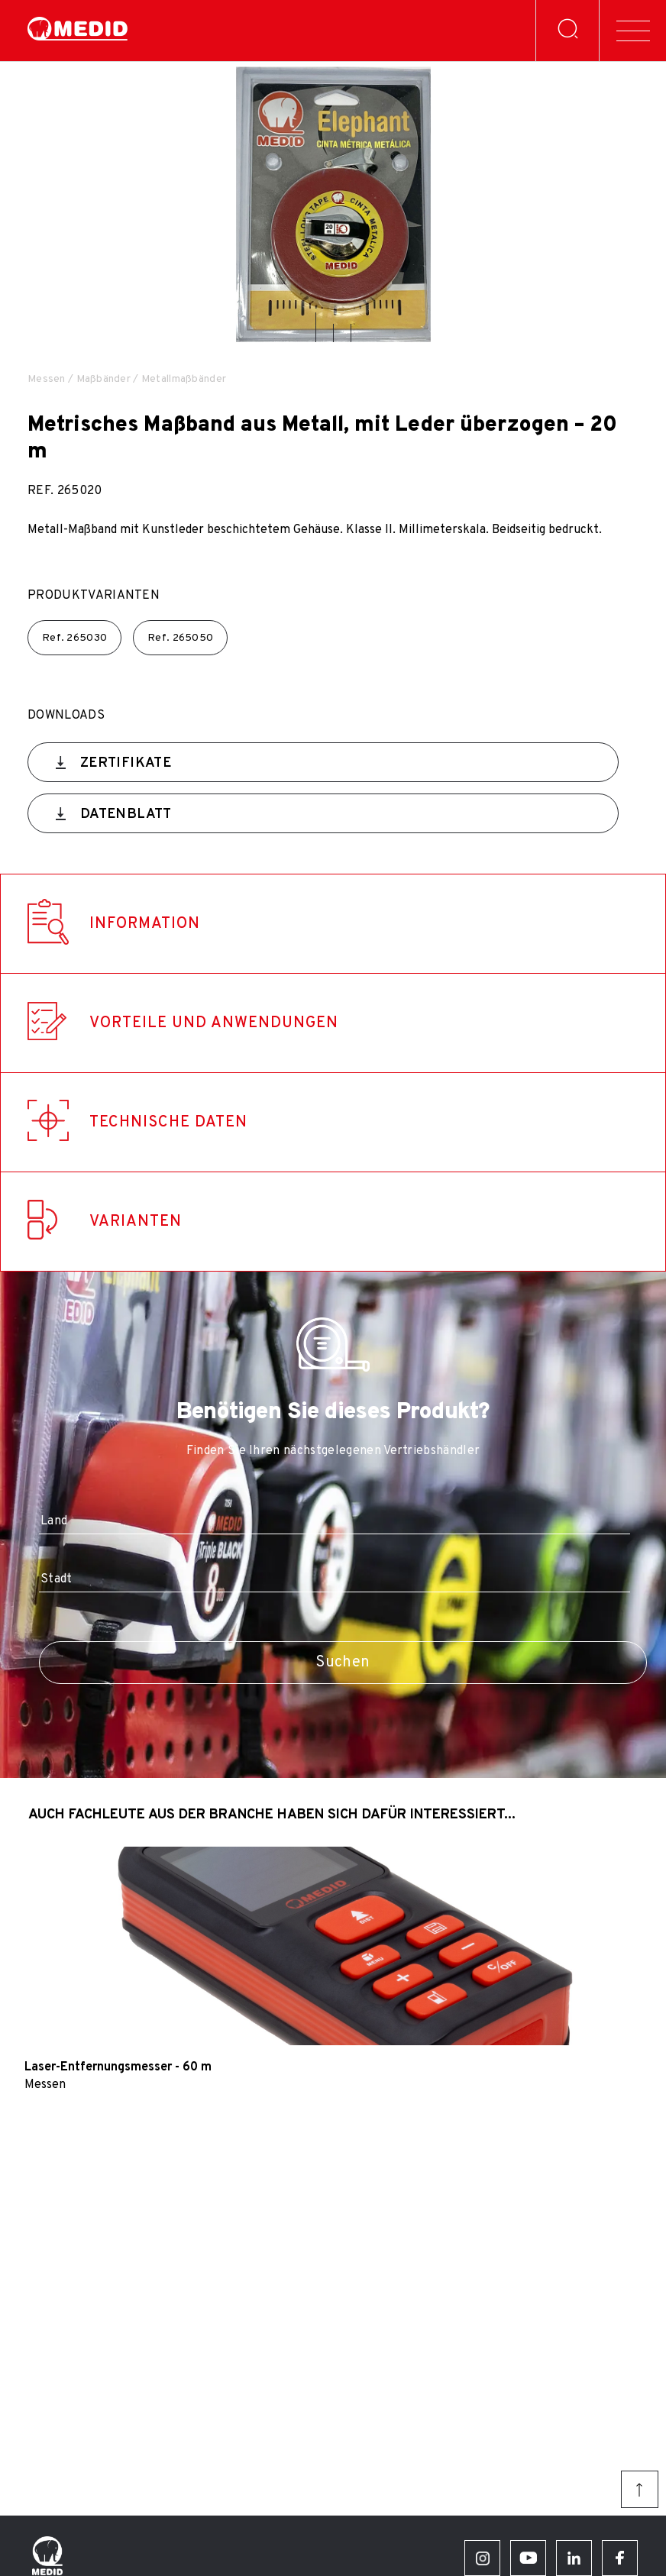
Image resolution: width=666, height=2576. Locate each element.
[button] (315, 327)
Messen (46, 379)
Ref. (74, 638)
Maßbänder (103, 379)
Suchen (342, 1663)
